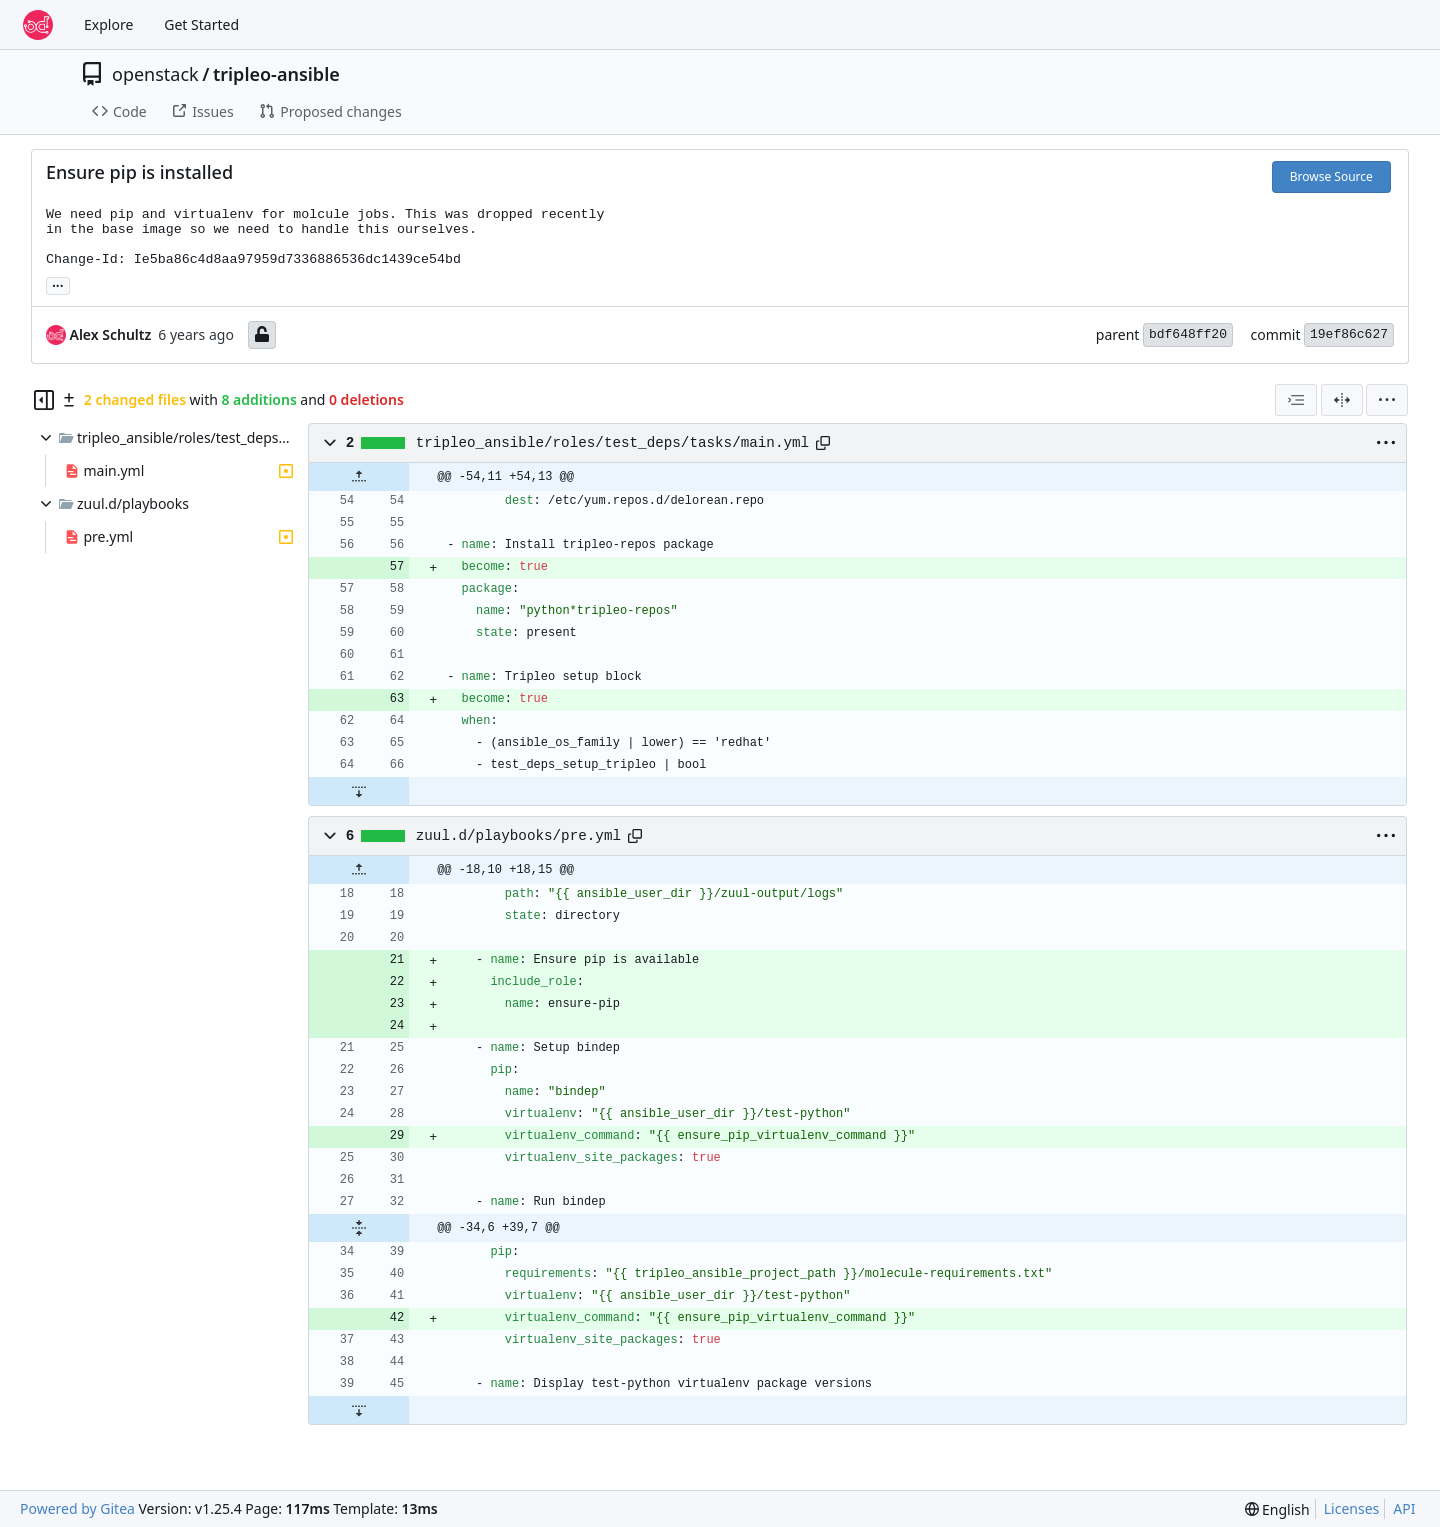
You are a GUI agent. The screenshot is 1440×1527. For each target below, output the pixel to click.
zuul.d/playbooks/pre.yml (518, 836)
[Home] (38, 25)
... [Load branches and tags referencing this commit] (58, 284)
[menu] (1387, 400)
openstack (155, 74)
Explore (108, 24)
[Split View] (1342, 400)
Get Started (201, 24)
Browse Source (1331, 176)
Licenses (1352, 1508)
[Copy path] (823, 443)
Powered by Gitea (77, 1508)
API (1404, 1508)
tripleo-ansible (276, 74)
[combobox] (1296, 400)
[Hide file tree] (44, 400)
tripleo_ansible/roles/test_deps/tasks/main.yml (612, 443)
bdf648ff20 (1188, 334)
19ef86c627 (1349, 334)
